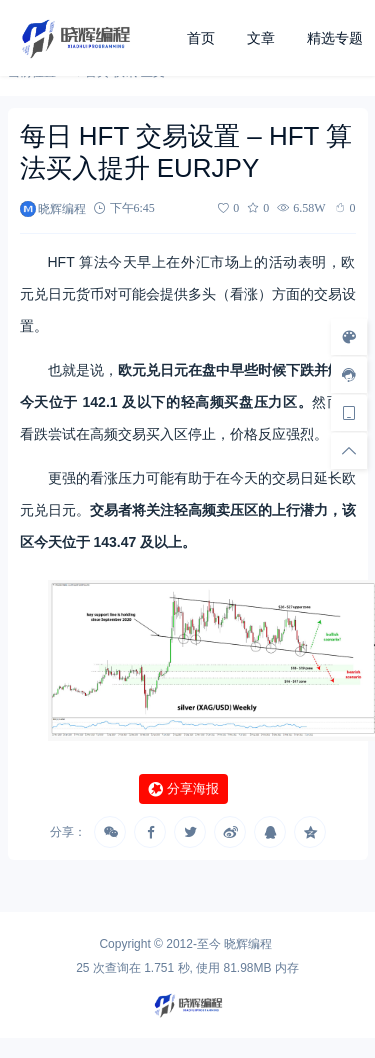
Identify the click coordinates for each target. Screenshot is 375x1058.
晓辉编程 (248, 944)
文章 (261, 38)
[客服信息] (349, 375)
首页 (201, 38)
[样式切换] (349, 337)
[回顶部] (349, 451)
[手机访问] (349, 413)
